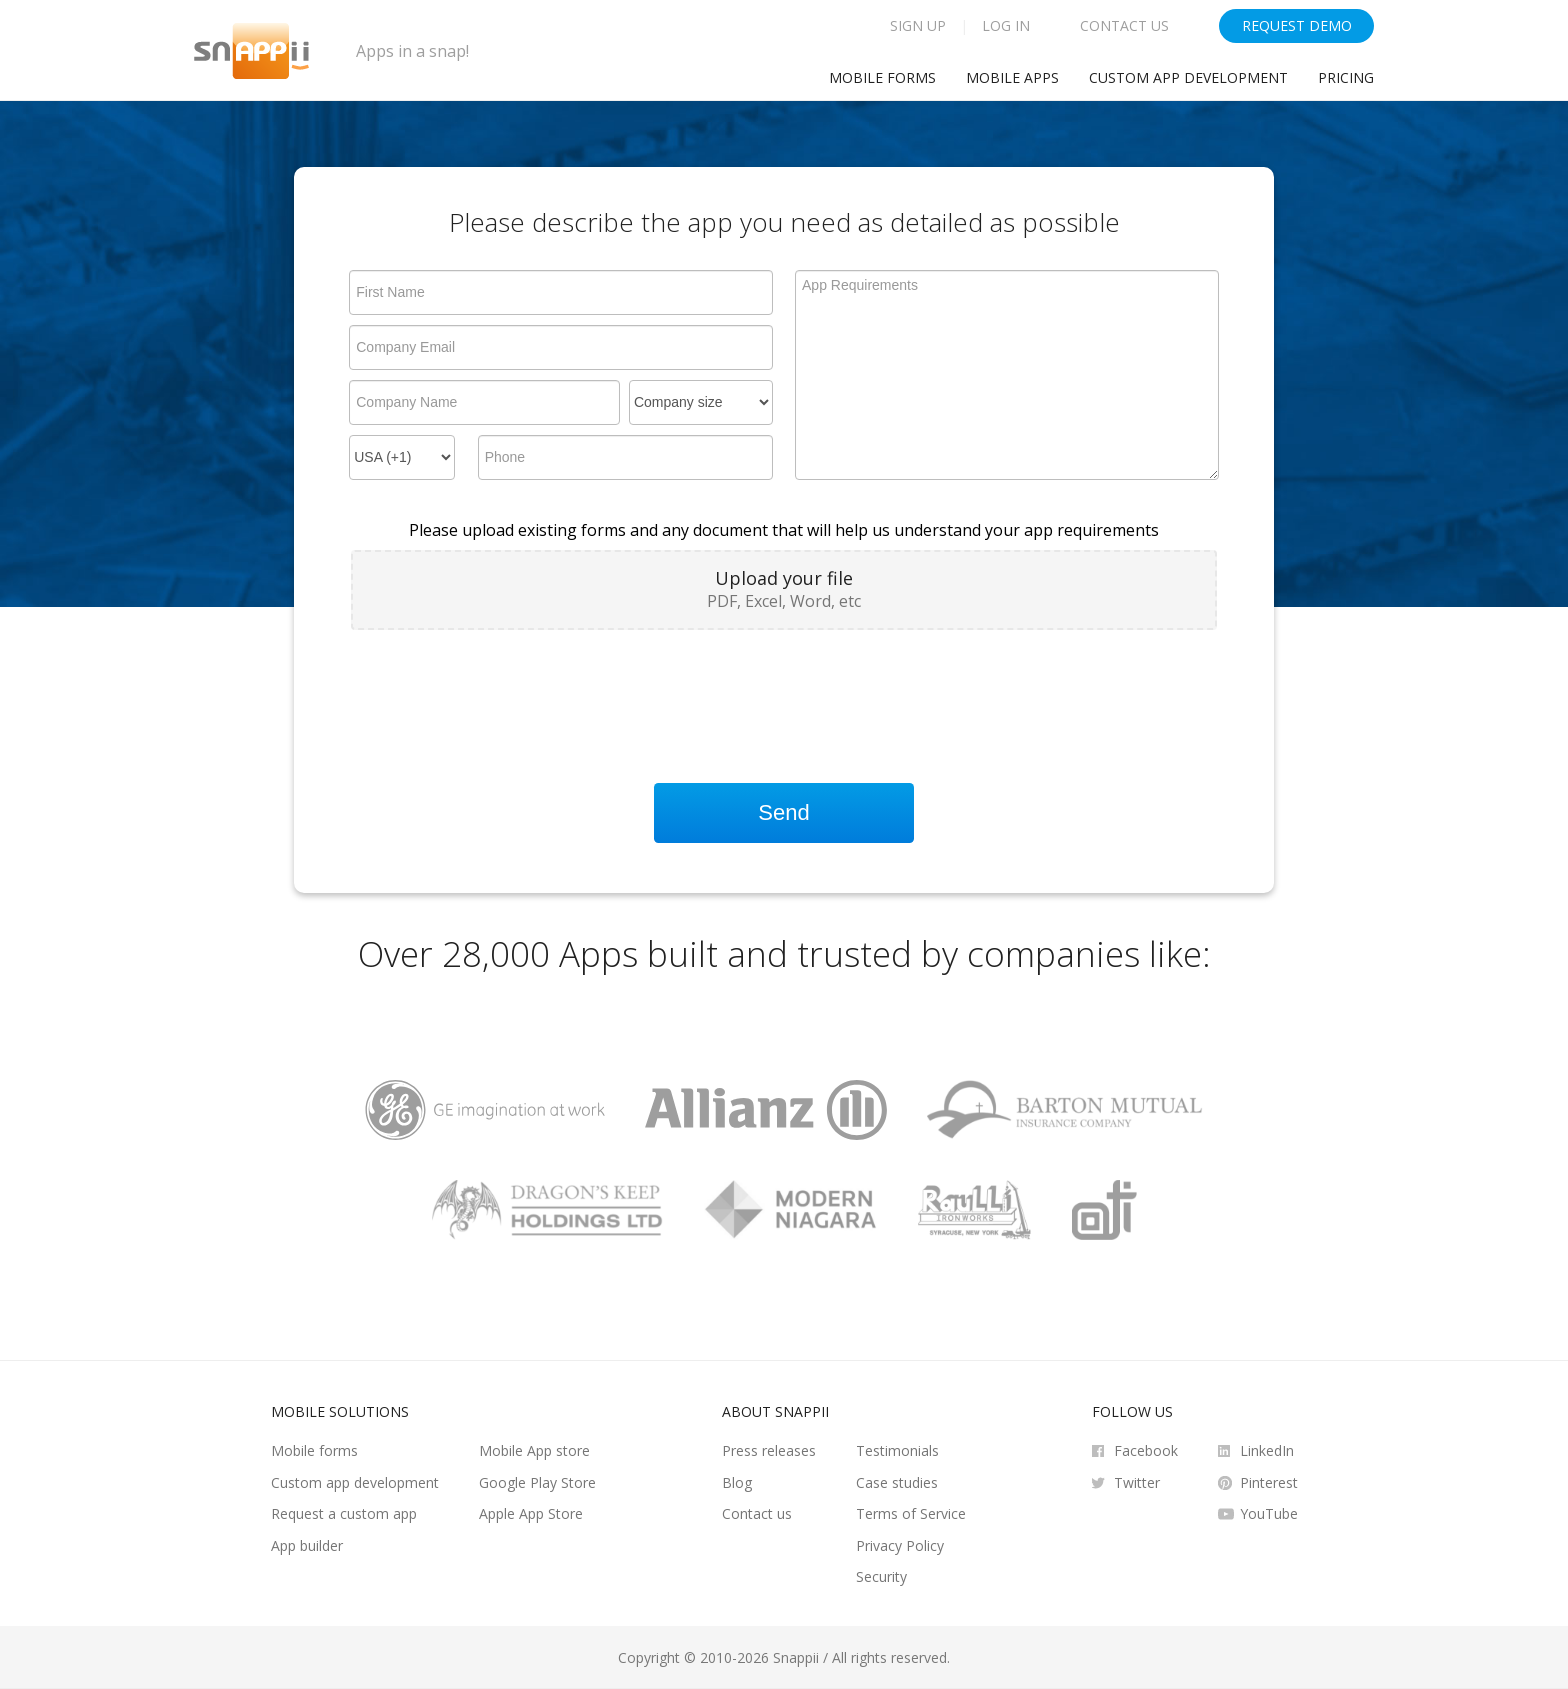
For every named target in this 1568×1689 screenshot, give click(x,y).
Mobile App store (534, 1450)
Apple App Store (531, 1513)
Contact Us (1124, 25)
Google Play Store (537, 1482)
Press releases (769, 1450)
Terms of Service (911, 1513)
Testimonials (897, 1450)
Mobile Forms (882, 77)
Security (881, 1576)
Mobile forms (314, 1450)
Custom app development (1188, 77)
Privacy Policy (900, 1545)
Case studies (897, 1482)
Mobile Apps (1012, 77)
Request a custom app (344, 1513)
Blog (737, 1482)
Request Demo (1297, 25)
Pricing (1346, 77)
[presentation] (503, 689)
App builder (307, 1545)
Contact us (757, 1513)
